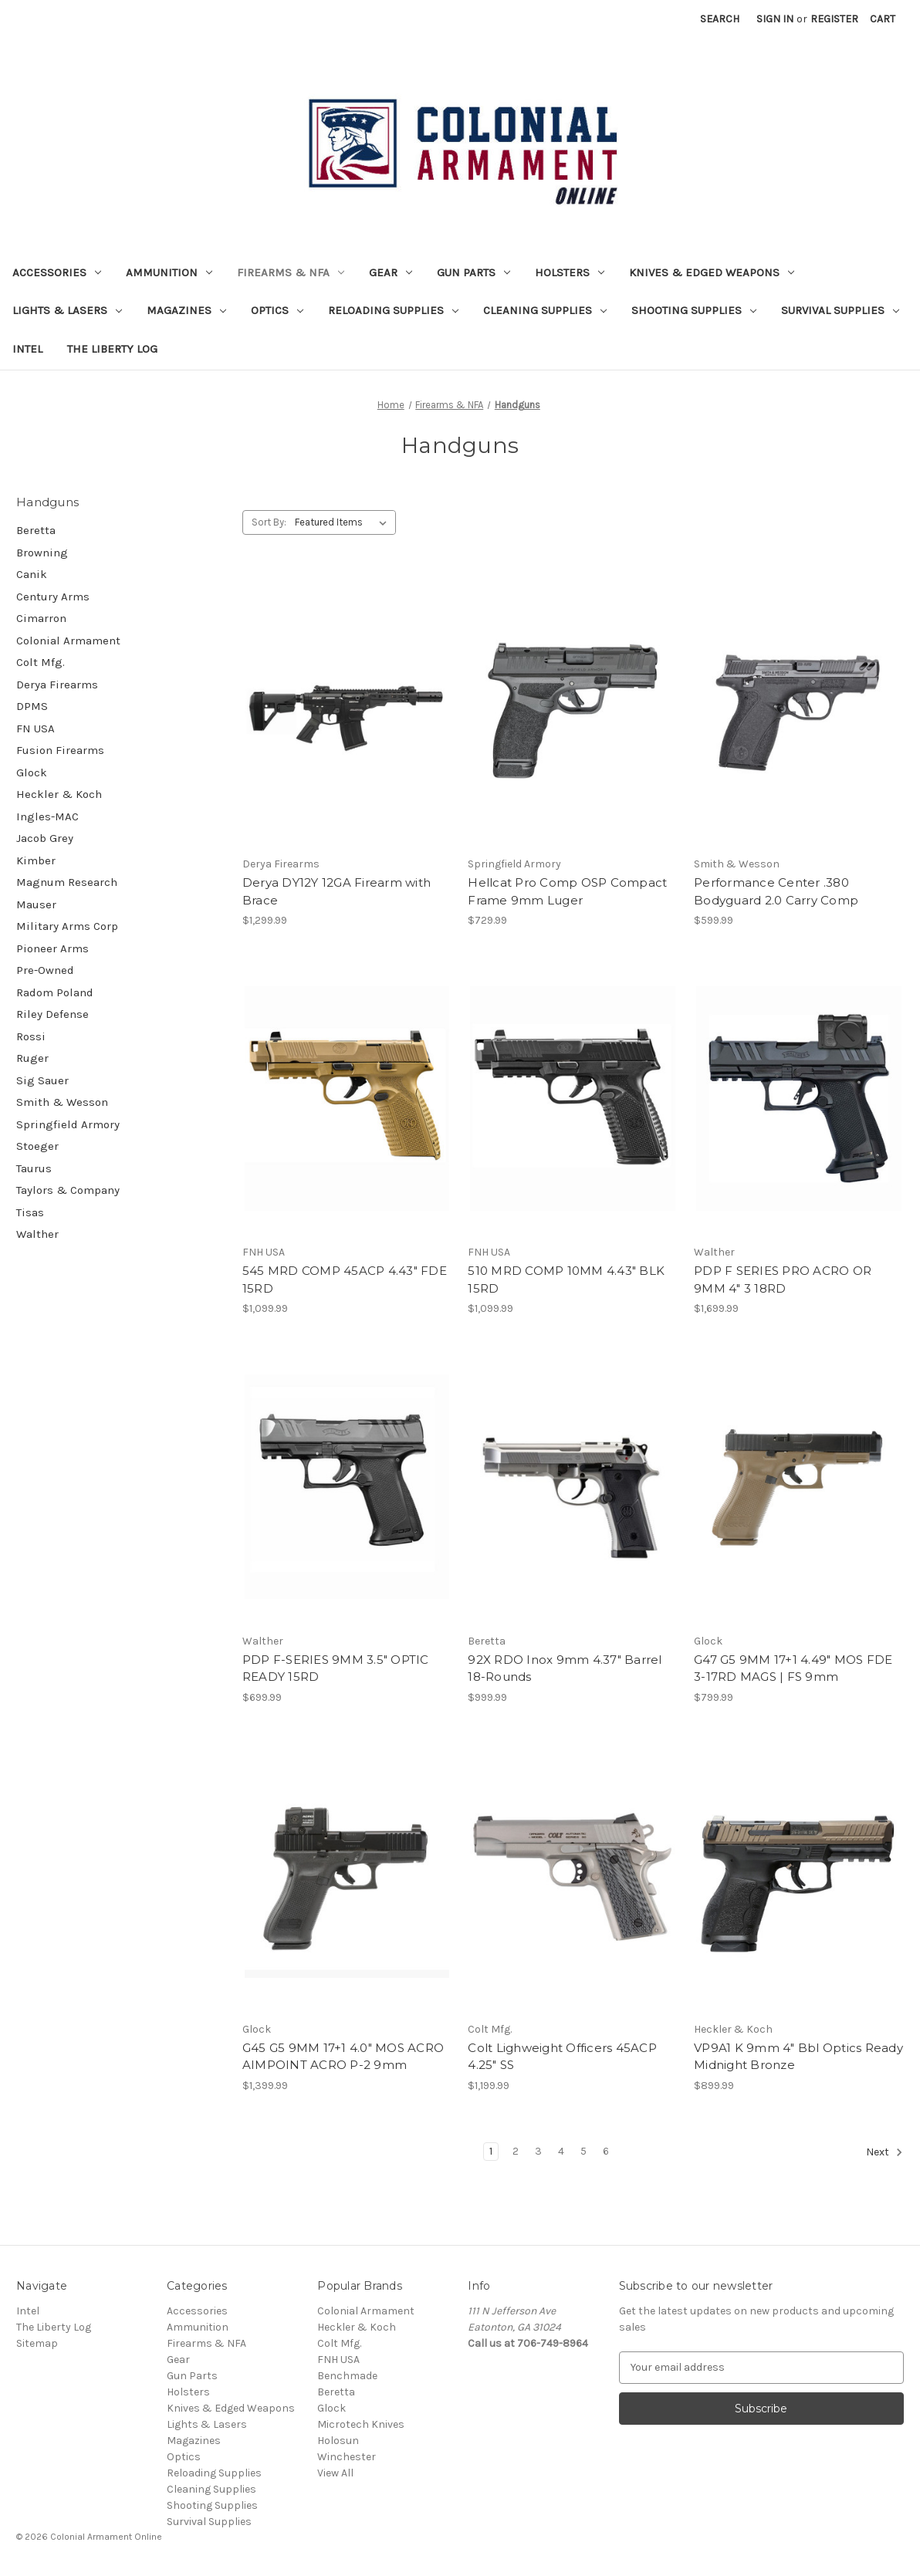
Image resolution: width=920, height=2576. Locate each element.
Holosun (338, 2440)
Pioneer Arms (52, 948)
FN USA (35, 728)
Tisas (30, 1212)
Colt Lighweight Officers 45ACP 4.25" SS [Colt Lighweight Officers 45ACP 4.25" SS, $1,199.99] (562, 2056)
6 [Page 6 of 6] (606, 2151)
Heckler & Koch (59, 794)
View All (335, 2473)
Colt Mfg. (40, 662)
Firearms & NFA (290, 272)
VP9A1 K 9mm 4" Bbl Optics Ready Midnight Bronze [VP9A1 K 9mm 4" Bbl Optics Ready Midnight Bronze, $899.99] (798, 2056)
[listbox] (344, 522)
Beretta (36, 530)
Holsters (569, 272)
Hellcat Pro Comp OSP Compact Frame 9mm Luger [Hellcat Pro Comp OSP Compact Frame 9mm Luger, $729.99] (567, 891)
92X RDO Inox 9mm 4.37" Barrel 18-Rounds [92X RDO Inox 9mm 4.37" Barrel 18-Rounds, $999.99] (564, 1668)
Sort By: (269, 522)
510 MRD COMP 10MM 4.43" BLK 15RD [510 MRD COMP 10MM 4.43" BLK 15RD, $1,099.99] (566, 1279)
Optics (277, 310)
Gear (390, 272)
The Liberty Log (112, 349)
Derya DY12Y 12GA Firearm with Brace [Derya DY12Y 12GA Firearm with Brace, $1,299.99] (336, 891)
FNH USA (338, 2359)
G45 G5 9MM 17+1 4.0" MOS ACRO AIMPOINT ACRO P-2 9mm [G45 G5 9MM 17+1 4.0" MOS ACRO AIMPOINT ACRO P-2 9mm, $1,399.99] (343, 2056)
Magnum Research (66, 882)
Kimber (36, 860)
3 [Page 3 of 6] (538, 2151)
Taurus (34, 1168)
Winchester (346, 2456)
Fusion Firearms (60, 750)
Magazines (186, 310)
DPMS (32, 706)
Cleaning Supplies (545, 310)
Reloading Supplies (393, 310)
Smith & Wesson (62, 1102)
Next (884, 2152)
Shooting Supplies (693, 310)
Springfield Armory (68, 1124)
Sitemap (37, 2343)
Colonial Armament (68, 640)
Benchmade (347, 2375)
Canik (31, 574)
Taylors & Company (68, 1190)
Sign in (774, 18)
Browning (42, 552)
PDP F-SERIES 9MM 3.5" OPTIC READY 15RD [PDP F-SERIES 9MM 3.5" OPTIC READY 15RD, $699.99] (335, 1668)
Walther (37, 1234)
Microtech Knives (360, 2424)
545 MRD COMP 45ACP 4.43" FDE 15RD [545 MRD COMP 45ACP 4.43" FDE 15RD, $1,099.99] (344, 1279)
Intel (27, 349)
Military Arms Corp (67, 926)
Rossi (31, 1036)
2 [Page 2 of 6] (515, 2151)
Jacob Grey (44, 838)
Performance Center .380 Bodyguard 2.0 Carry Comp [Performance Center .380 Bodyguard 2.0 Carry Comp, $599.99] (776, 891)
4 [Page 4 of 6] (561, 2151)
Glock (31, 772)
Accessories (56, 272)
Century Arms (53, 596)
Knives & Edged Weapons (711, 272)
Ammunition (169, 272)
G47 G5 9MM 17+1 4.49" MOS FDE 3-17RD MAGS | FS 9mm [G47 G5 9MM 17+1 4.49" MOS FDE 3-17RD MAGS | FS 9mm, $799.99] (793, 1668)
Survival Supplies (840, 310)
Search (719, 18)
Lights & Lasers (67, 310)
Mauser (36, 904)
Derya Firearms (57, 684)
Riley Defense (52, 1014)
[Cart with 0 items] (882, 19)
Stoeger (37, 1146)
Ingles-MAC (47, 816)
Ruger (32, 1058)
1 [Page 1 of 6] (490, 2151)
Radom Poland (54, 992)
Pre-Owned (45, 970)
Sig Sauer (42, 1080)
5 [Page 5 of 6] (583, 2151)
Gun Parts (473, 272)
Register (834, 18)
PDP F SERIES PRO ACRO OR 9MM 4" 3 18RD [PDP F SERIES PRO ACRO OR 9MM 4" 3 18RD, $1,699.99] (782, 1279)
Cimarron (41, 618)
